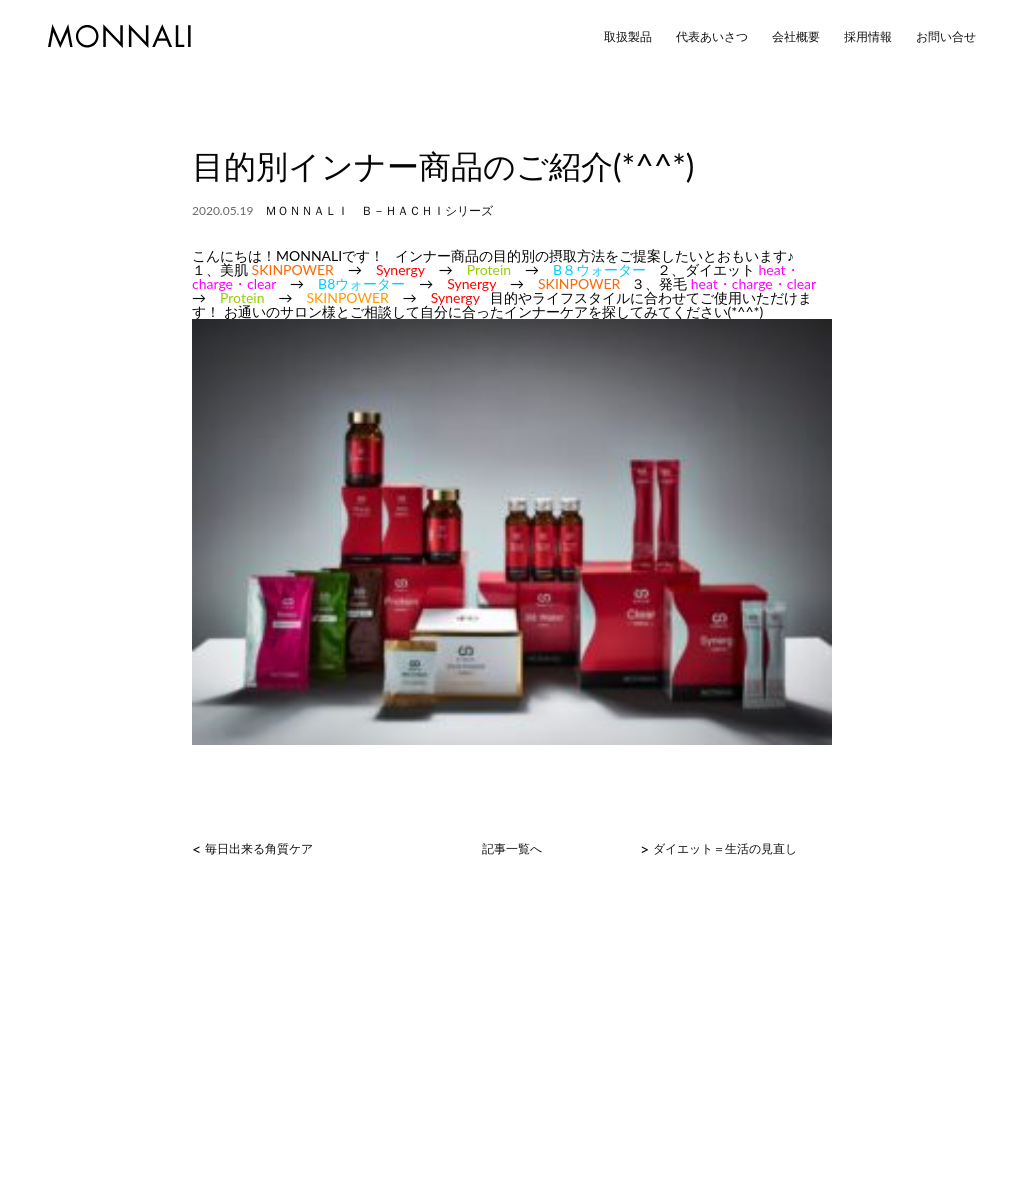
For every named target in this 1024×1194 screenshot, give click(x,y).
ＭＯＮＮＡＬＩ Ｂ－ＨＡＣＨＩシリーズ (379, 210)
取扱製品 (628, 37)
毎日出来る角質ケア (259, 849)
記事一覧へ (512, 849)
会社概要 (796, 37)
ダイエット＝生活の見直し (725, 849)
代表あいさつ (712, 37)
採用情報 (868, 37)
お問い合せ (946, 37)
